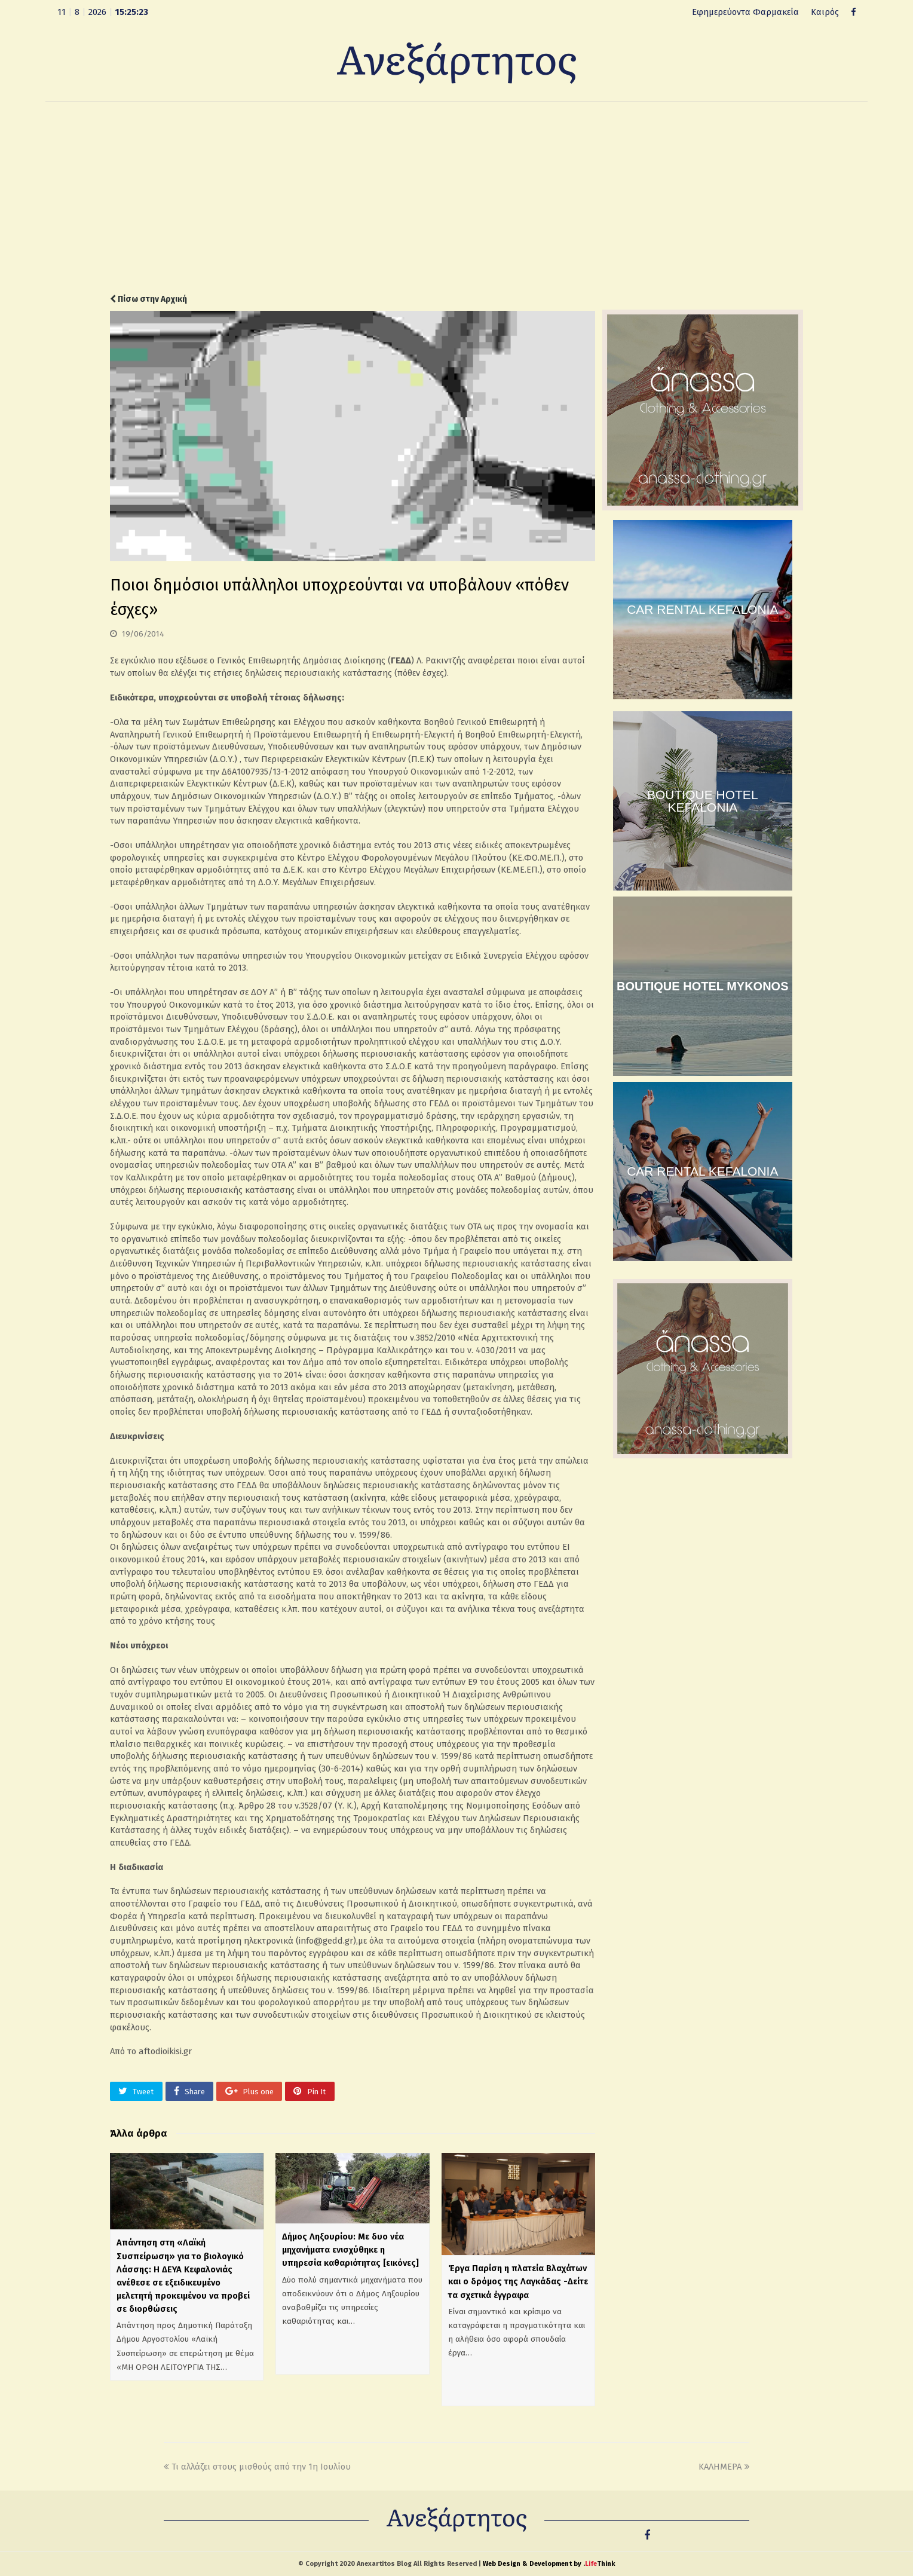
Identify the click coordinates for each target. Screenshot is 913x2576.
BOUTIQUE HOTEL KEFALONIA (702, 801)
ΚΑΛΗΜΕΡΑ (723, 2466)
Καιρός (825, 12)
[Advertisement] (456, 198)
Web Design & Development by (549, 2564)
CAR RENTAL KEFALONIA (702, 609)
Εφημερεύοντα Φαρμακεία (745, 12)
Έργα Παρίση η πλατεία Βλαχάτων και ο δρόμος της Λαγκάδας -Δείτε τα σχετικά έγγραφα (518, 2281)
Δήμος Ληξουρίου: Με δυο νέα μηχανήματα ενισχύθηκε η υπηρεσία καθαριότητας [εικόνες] (350, 2249)
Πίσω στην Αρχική (148, 299)
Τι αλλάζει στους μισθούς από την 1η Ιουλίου (257, 2466)
